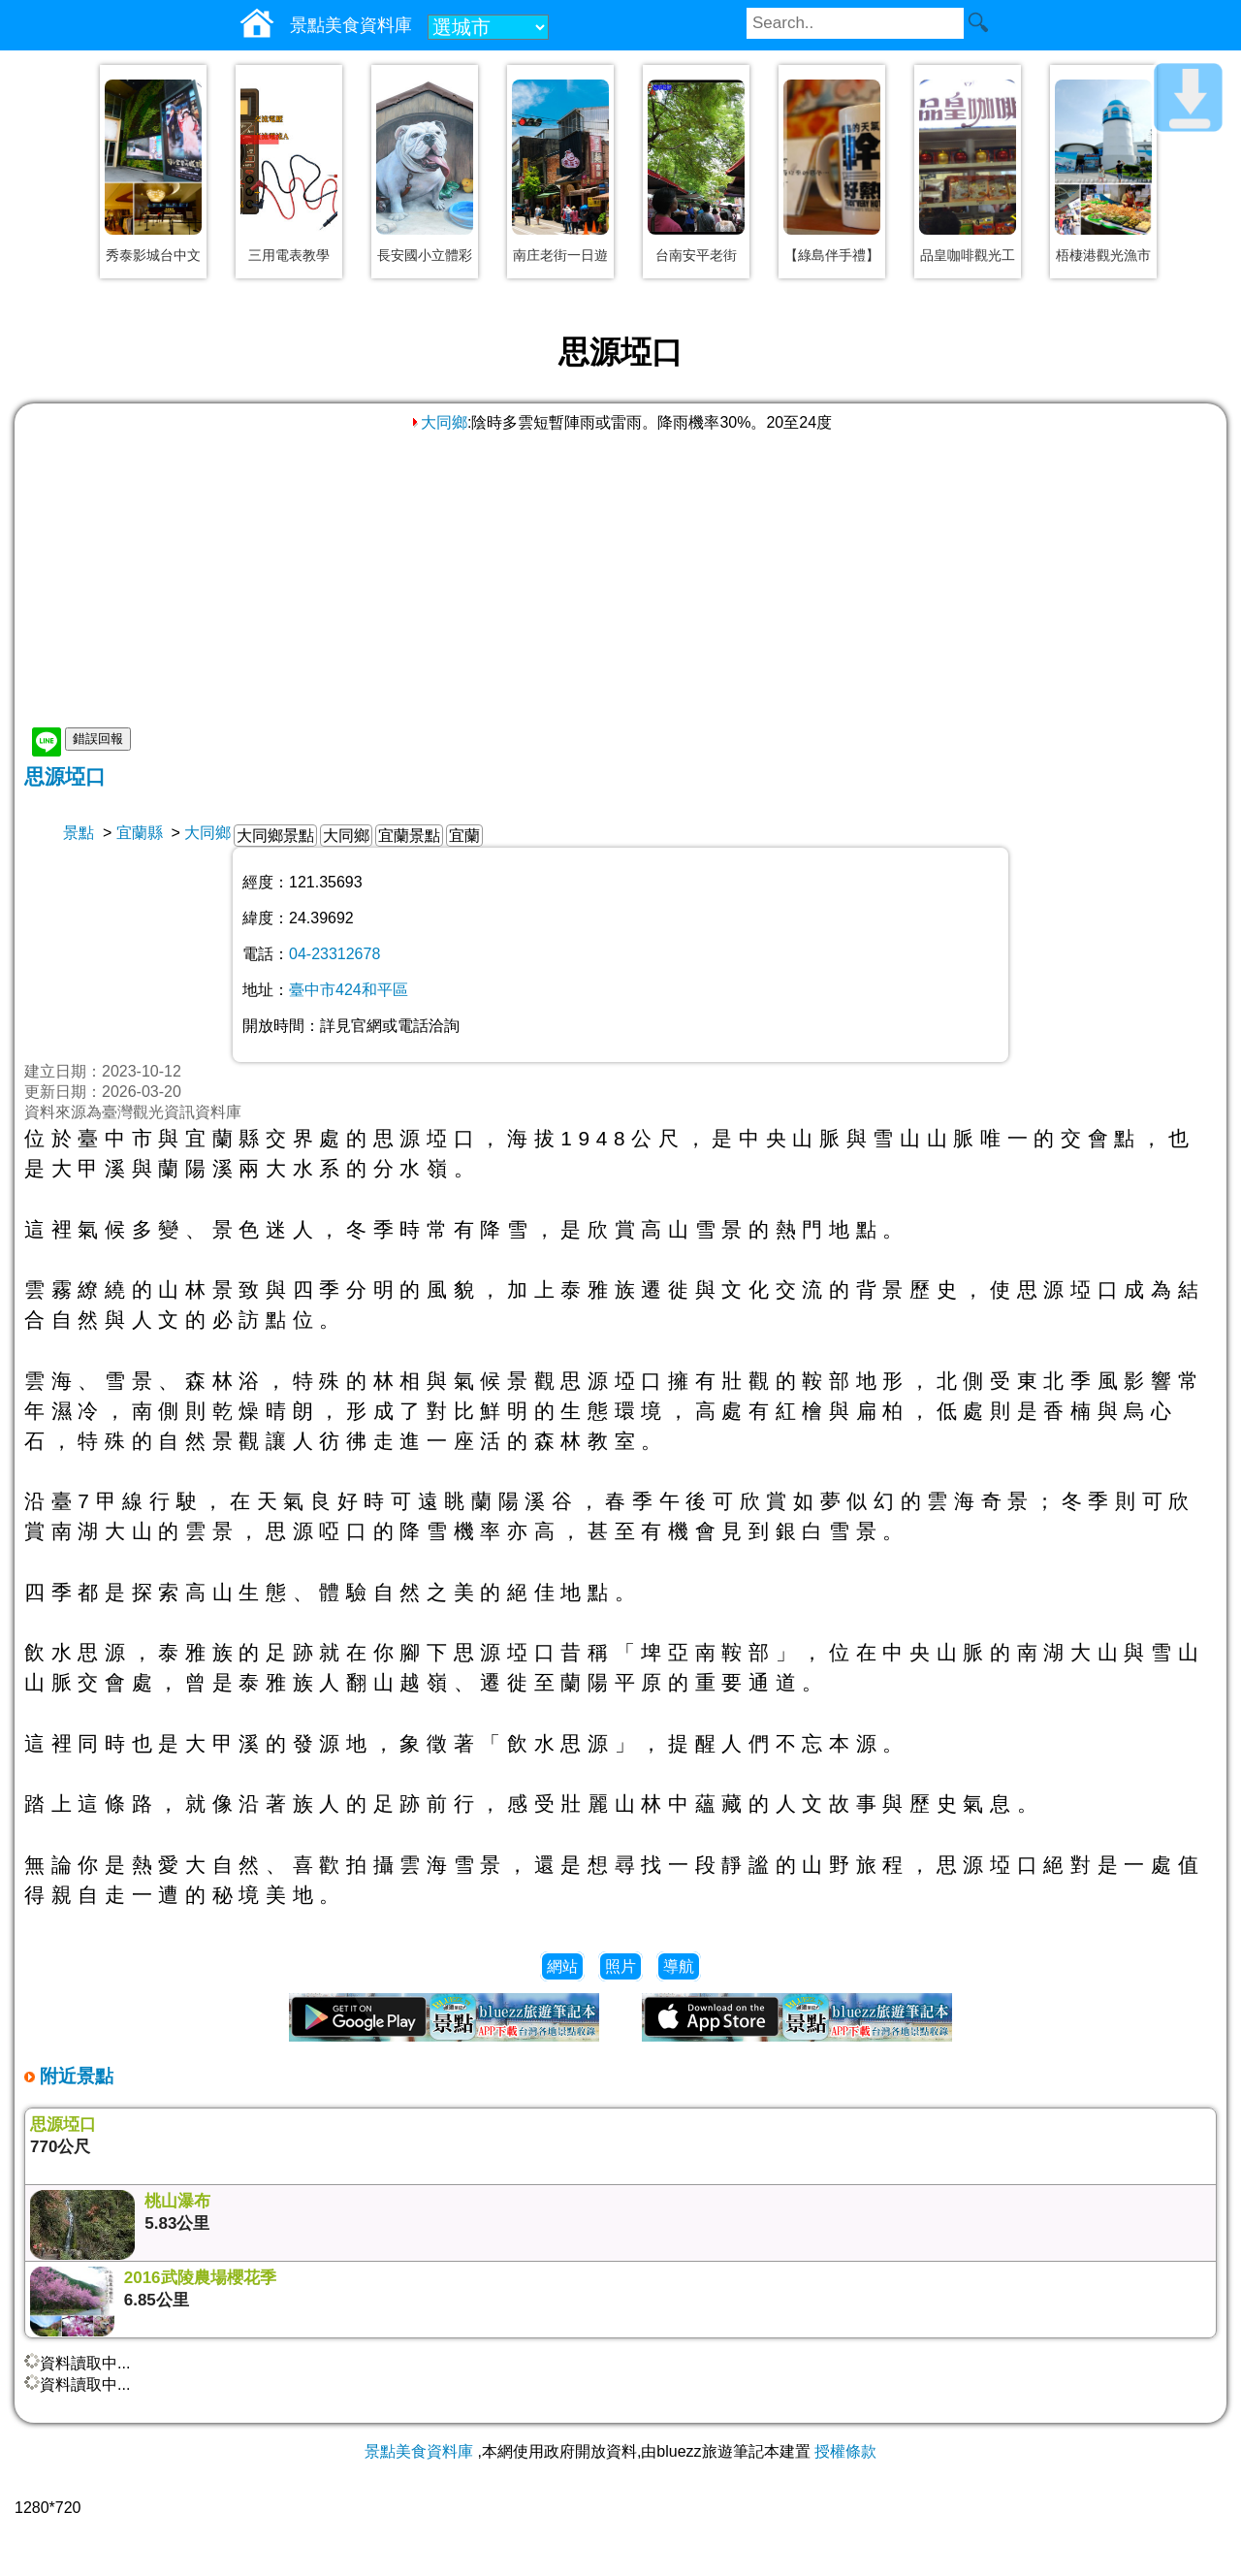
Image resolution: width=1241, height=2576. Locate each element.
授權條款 (845, 2451)
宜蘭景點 (409, 835)
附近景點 (74, 2076)
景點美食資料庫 (419, 2451)
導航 (678, 1966)
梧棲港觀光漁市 (1103, 255)
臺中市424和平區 (348, 990)
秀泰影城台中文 (153, 255)
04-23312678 (334, 954)
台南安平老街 (696, 255)
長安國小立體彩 (424, 255)
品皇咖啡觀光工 (967, 255)
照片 (620, 1966)
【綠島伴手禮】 (831, 255)
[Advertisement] (620, 579)
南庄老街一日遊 (560, 255)
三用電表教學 (289, 255)
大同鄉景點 (275, 835)
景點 (78, 832)
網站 (562, 1966)
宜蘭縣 (139, 832)
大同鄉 (438, 422)
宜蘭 (464, 835)
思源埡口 (65, 776)
